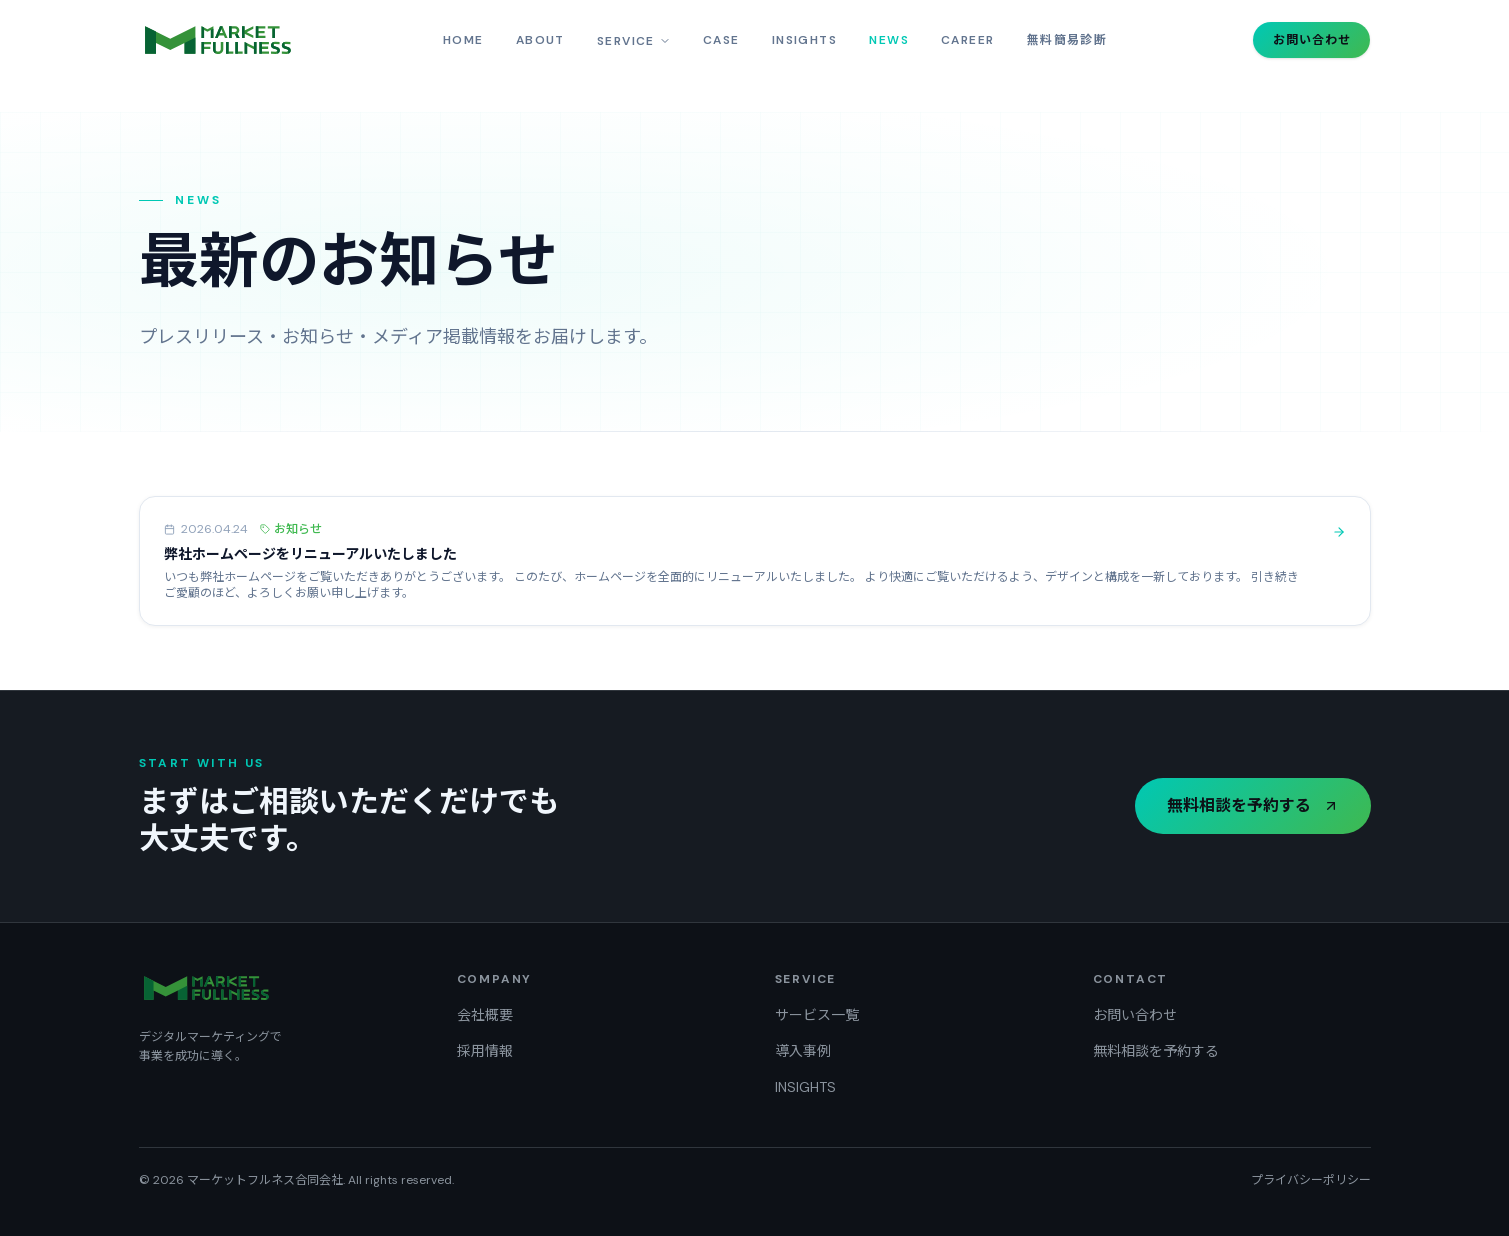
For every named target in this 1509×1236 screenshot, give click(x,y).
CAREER (968, 40)
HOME (463, 40)
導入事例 (803, 1051)
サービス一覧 (817, 1015)
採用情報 (485, 1051)
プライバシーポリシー (1311, 1180)
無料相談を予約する (1253, 805)
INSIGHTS (805, 40)
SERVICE (634, 41)
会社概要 (485, 1015)
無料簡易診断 (1067, 40)
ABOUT (540, 40)
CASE (721, 40)
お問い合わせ (1312, 40)
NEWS (889, 40)
